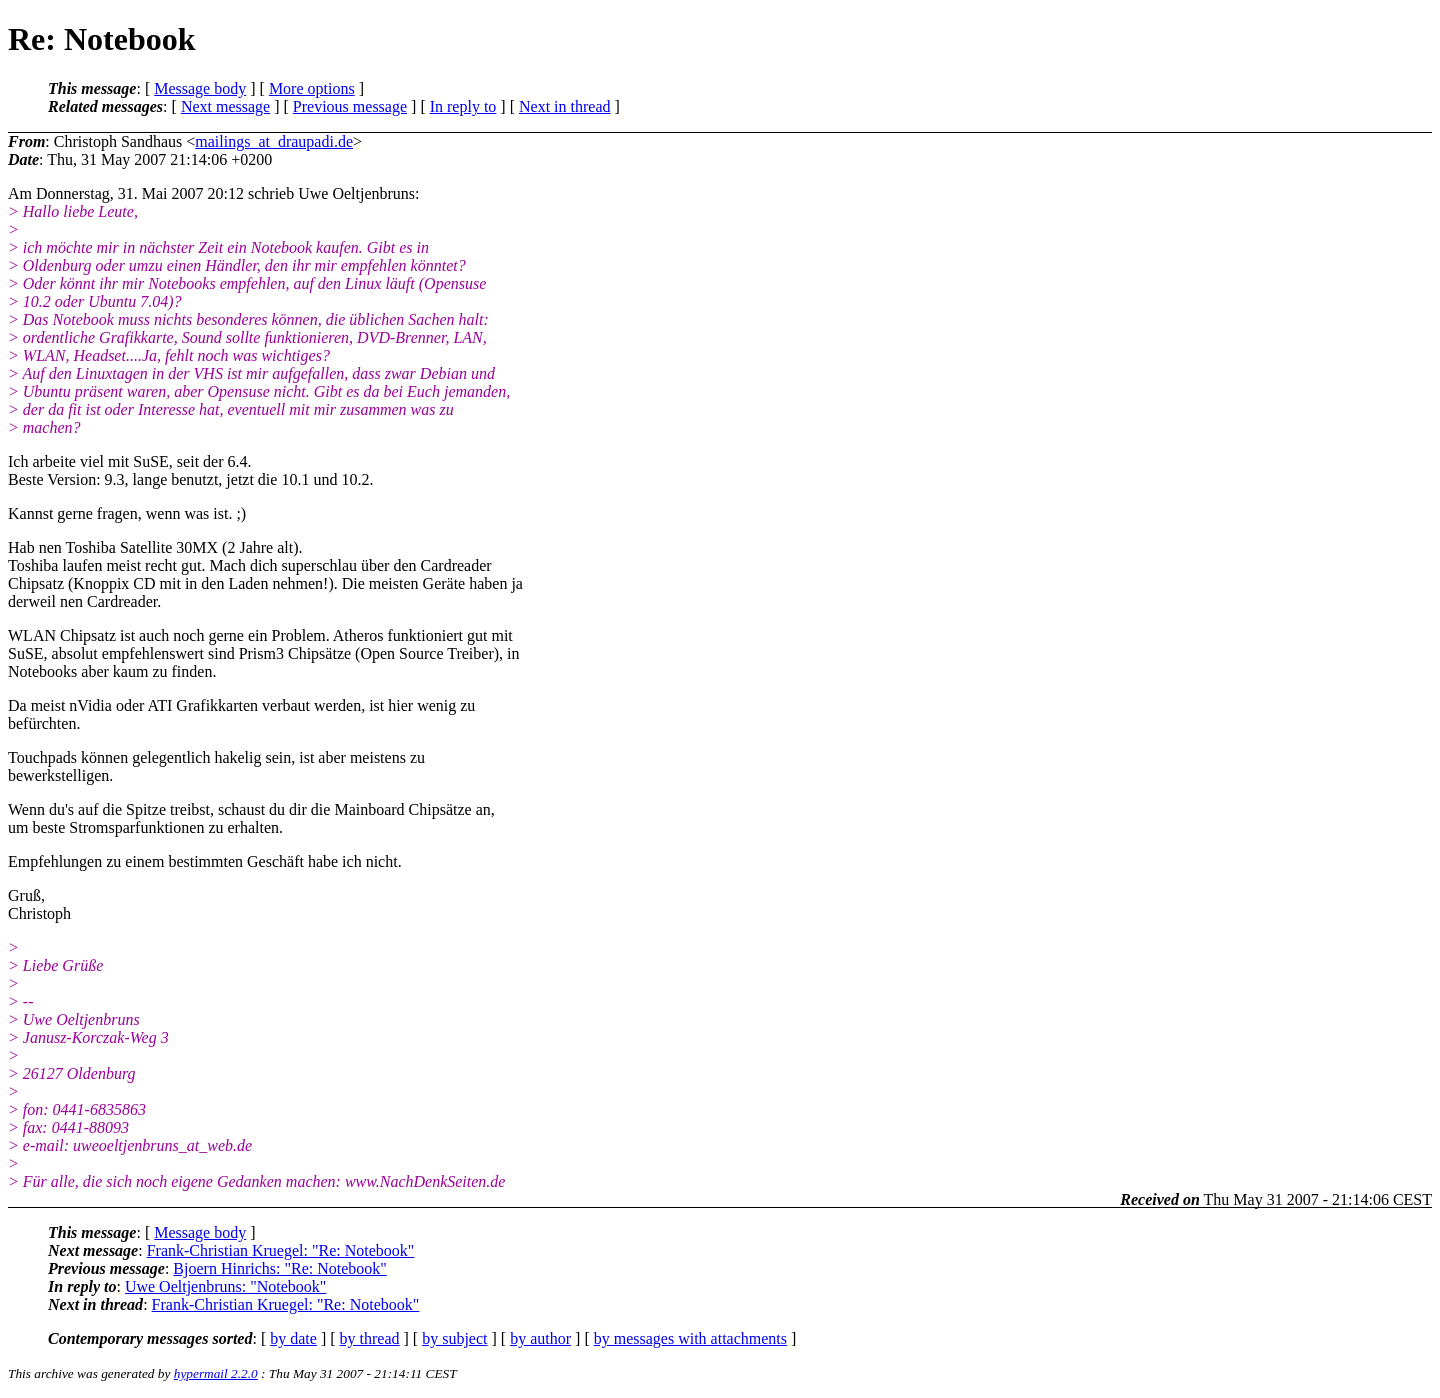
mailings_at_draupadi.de (274, 141)
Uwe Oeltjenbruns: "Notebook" (225, 1286)
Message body (200, 88)
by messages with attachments (690, 1338)
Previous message (350, 106)
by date (293, 1338)
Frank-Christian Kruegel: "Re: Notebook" (281, 1250)
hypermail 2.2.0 (216, 1373)
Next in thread (565, 106)
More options (312, 88)
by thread (370, 1338)
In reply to (463, 106)
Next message (225, 106)
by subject (454, 1338)
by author (540, 1338)
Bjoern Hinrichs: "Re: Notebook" (279, 1268)
